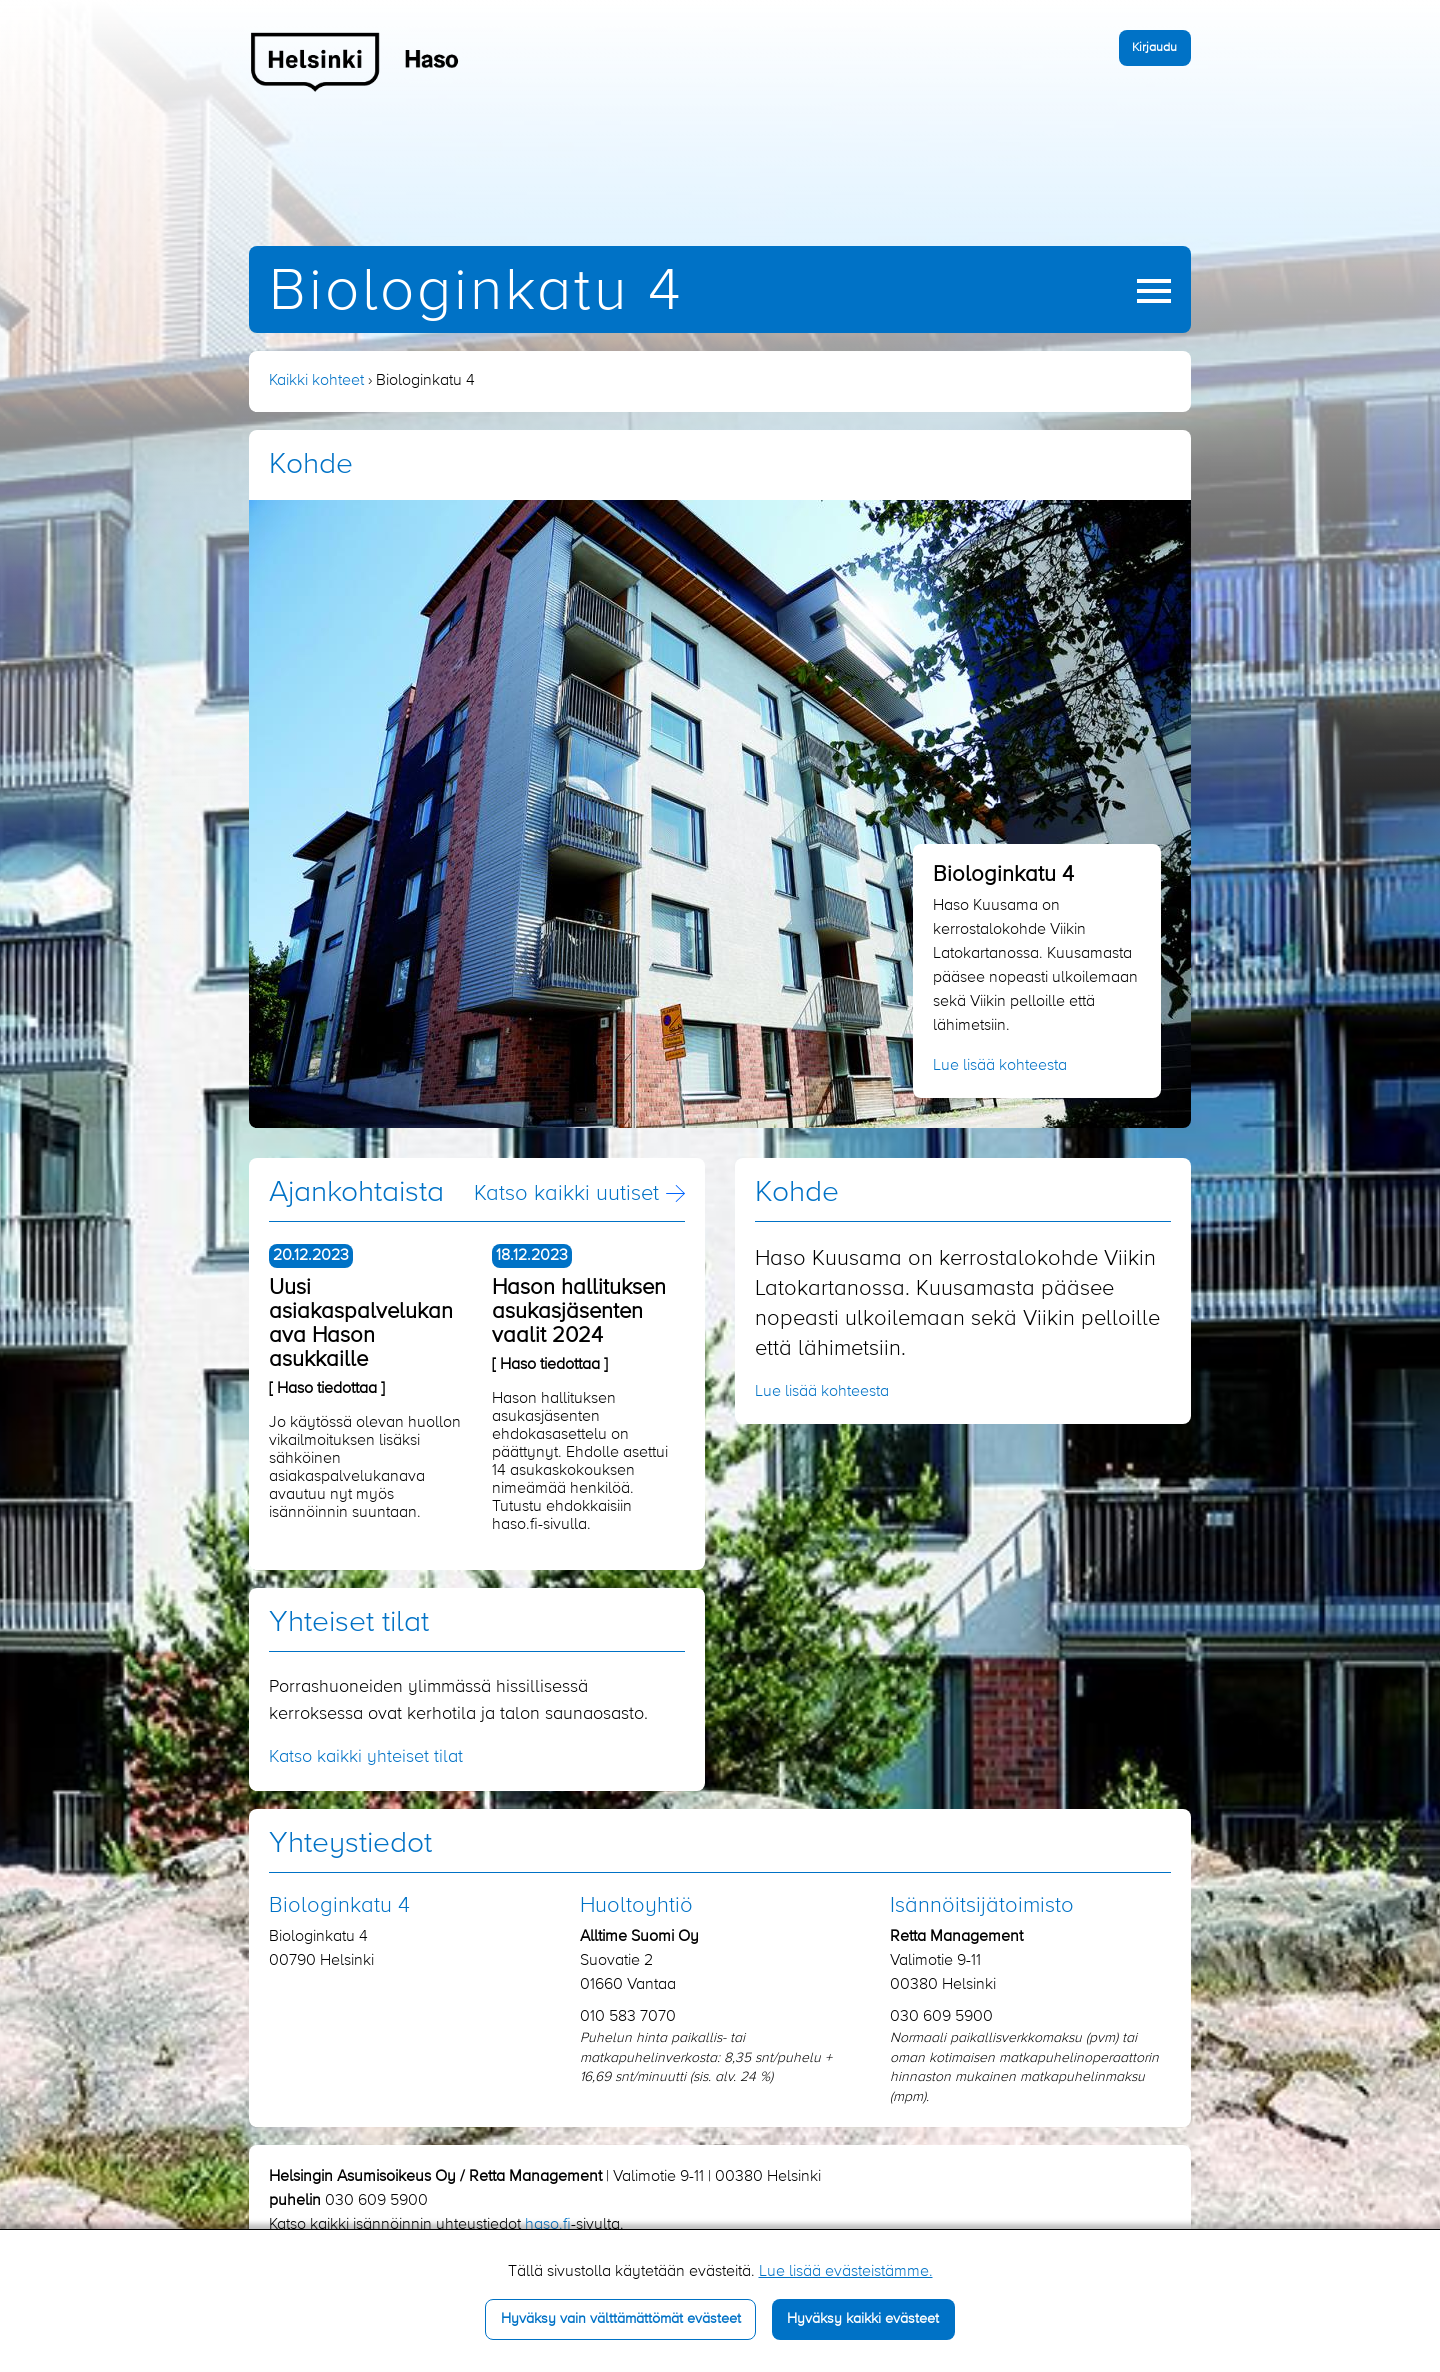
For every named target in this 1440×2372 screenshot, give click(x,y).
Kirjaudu (1154, 47)
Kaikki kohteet (316, 381)
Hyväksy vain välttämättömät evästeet (621, 2319)
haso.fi (548, 2225)
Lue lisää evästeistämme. (846, 2272)
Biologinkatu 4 (476, 292)
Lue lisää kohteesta (1000, 1066)
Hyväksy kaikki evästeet (863, 2319)
